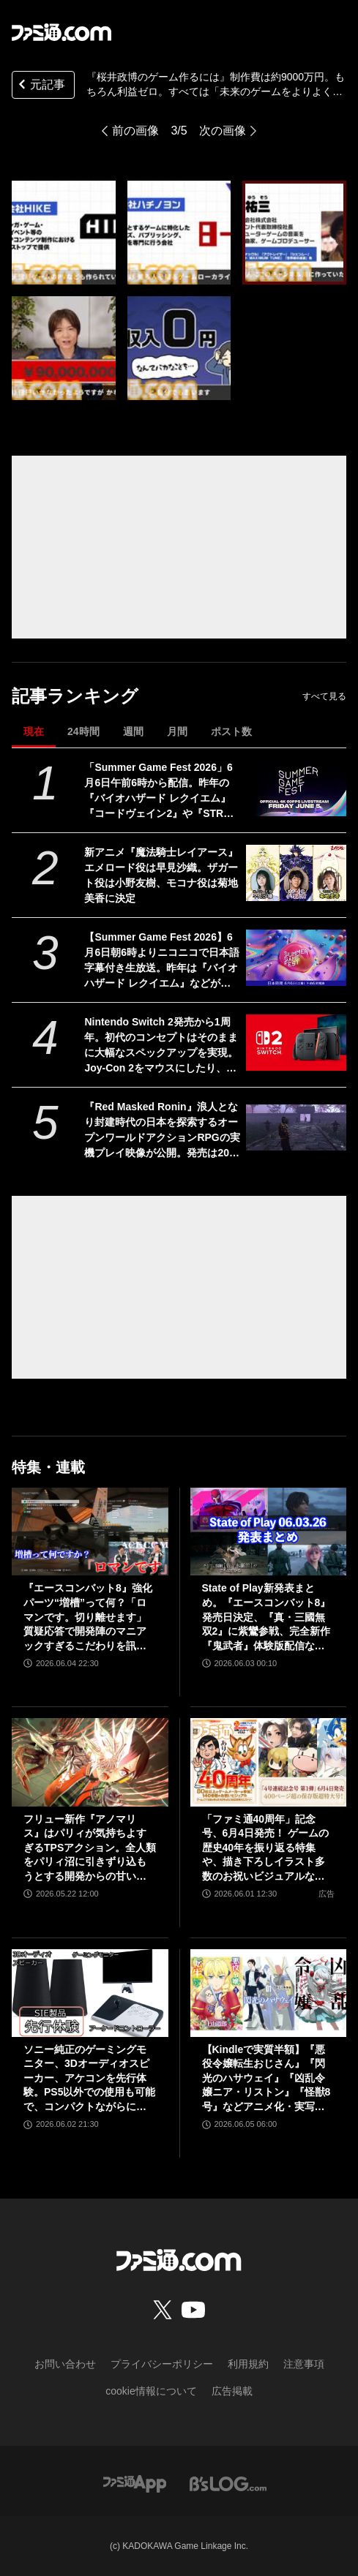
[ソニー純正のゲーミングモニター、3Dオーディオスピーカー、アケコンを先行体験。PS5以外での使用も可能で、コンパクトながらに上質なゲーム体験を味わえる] (90, 1993)
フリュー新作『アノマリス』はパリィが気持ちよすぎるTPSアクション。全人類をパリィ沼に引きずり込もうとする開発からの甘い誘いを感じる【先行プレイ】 (89, 1848)
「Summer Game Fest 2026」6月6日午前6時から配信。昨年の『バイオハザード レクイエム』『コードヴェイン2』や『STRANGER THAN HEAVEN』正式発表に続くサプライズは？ (161, 791)
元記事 (40, 86)
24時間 (83, 731)
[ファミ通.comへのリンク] (61, 32)
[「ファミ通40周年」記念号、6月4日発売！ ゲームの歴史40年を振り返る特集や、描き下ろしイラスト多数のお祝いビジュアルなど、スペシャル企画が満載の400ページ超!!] (268, 1762)
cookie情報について (150, 2391)
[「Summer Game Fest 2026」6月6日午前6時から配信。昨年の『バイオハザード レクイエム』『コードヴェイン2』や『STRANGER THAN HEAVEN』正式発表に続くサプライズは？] (296, 788)
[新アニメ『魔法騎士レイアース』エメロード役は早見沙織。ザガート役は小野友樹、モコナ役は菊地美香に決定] (296, 873)
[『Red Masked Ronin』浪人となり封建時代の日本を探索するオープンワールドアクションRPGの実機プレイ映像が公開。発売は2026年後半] (296, 1127)
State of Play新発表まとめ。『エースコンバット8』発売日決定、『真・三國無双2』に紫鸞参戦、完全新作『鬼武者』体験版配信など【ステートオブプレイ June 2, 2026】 (267, 1617)
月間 (177, 731)
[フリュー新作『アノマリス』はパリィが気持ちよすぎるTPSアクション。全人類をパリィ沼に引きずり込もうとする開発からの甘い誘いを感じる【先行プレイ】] (90, 1762)
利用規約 (248, 2364)
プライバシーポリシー (162, 2364)
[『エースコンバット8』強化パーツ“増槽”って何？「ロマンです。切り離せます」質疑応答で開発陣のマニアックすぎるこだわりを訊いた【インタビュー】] (90, 1531)
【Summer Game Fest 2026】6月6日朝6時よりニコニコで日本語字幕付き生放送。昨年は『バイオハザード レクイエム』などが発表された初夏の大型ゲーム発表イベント (161, 961)
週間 (133, 731)
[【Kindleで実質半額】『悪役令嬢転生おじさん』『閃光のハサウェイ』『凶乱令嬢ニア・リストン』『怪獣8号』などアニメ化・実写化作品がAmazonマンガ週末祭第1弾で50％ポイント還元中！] (268, 1993)
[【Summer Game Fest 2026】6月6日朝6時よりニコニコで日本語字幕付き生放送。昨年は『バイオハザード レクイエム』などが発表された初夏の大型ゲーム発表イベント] (296, 958)
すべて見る (324, 696)
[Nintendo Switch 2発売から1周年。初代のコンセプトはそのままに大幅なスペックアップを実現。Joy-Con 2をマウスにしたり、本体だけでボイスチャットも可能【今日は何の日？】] (296, 1042)
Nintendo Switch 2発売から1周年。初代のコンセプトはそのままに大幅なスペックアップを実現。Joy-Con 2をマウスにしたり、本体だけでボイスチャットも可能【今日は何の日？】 (161, 1046)
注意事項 (303, 2364)
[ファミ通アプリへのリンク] (134, 2483)
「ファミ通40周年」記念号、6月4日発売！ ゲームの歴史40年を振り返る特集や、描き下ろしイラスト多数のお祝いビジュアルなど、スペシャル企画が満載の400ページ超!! (265, 1848)
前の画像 (135, 130)
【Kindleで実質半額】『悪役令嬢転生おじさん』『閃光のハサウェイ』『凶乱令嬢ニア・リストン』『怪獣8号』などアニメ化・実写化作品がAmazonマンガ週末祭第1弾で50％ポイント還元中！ (268, 2079)
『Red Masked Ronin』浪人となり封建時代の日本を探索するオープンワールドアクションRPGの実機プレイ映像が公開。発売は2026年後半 (161, 1131)
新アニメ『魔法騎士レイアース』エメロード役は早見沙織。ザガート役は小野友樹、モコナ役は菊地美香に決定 (161, 875)
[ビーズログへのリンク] (228, 2483)
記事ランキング (75, 696)
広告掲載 (232, 2391)
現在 (33, 731)
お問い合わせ (65, 2364)
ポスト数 (231, 731)
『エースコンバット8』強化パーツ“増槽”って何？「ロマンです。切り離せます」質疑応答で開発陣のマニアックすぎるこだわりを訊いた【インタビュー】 (87, 1617)
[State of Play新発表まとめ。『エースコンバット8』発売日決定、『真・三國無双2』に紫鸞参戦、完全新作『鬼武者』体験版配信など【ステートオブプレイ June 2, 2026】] (268, 1531)
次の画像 (222, 130)
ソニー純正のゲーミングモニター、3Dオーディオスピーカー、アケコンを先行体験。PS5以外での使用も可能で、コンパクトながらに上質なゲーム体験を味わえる (89, 2079)
